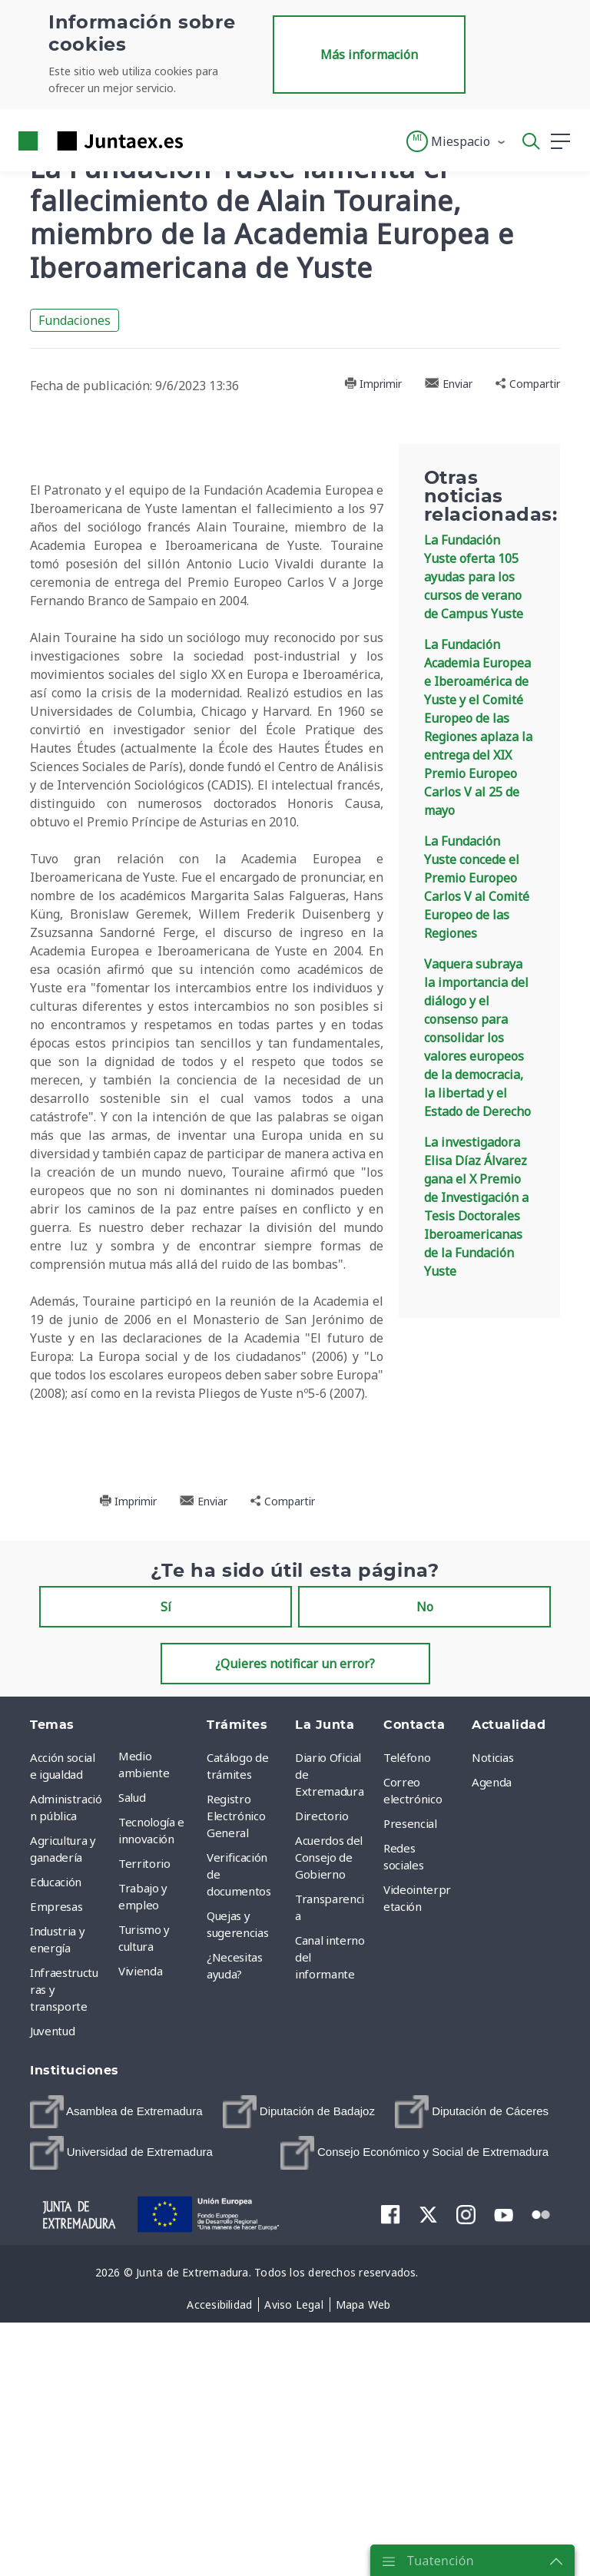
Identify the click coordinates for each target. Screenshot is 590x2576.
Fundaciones (74, 320)
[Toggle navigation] (204, 140)
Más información (369, 54)
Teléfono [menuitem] (406, 2042)
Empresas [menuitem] (56, 2191)
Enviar (448, 383)
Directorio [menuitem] (322, 2100)
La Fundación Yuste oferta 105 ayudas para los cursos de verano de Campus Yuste (473, 576)
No (424, 1891)
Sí (166, 1891)
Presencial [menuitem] (410, 2108)
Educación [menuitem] (55, 2166)
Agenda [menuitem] (492, 2066)
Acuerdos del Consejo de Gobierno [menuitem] (329, 2142)
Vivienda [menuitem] (140, 2255)
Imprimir (373, 383)
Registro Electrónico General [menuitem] (236, 2100)
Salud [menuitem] (131, 2082)
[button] (456, 141)
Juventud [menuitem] (52, 2315)
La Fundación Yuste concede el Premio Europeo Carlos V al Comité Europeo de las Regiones (476, 887)
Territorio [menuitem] (144, 2148)
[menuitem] (116, 2397)
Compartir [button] (528, 383)
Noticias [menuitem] (492, 2042)
